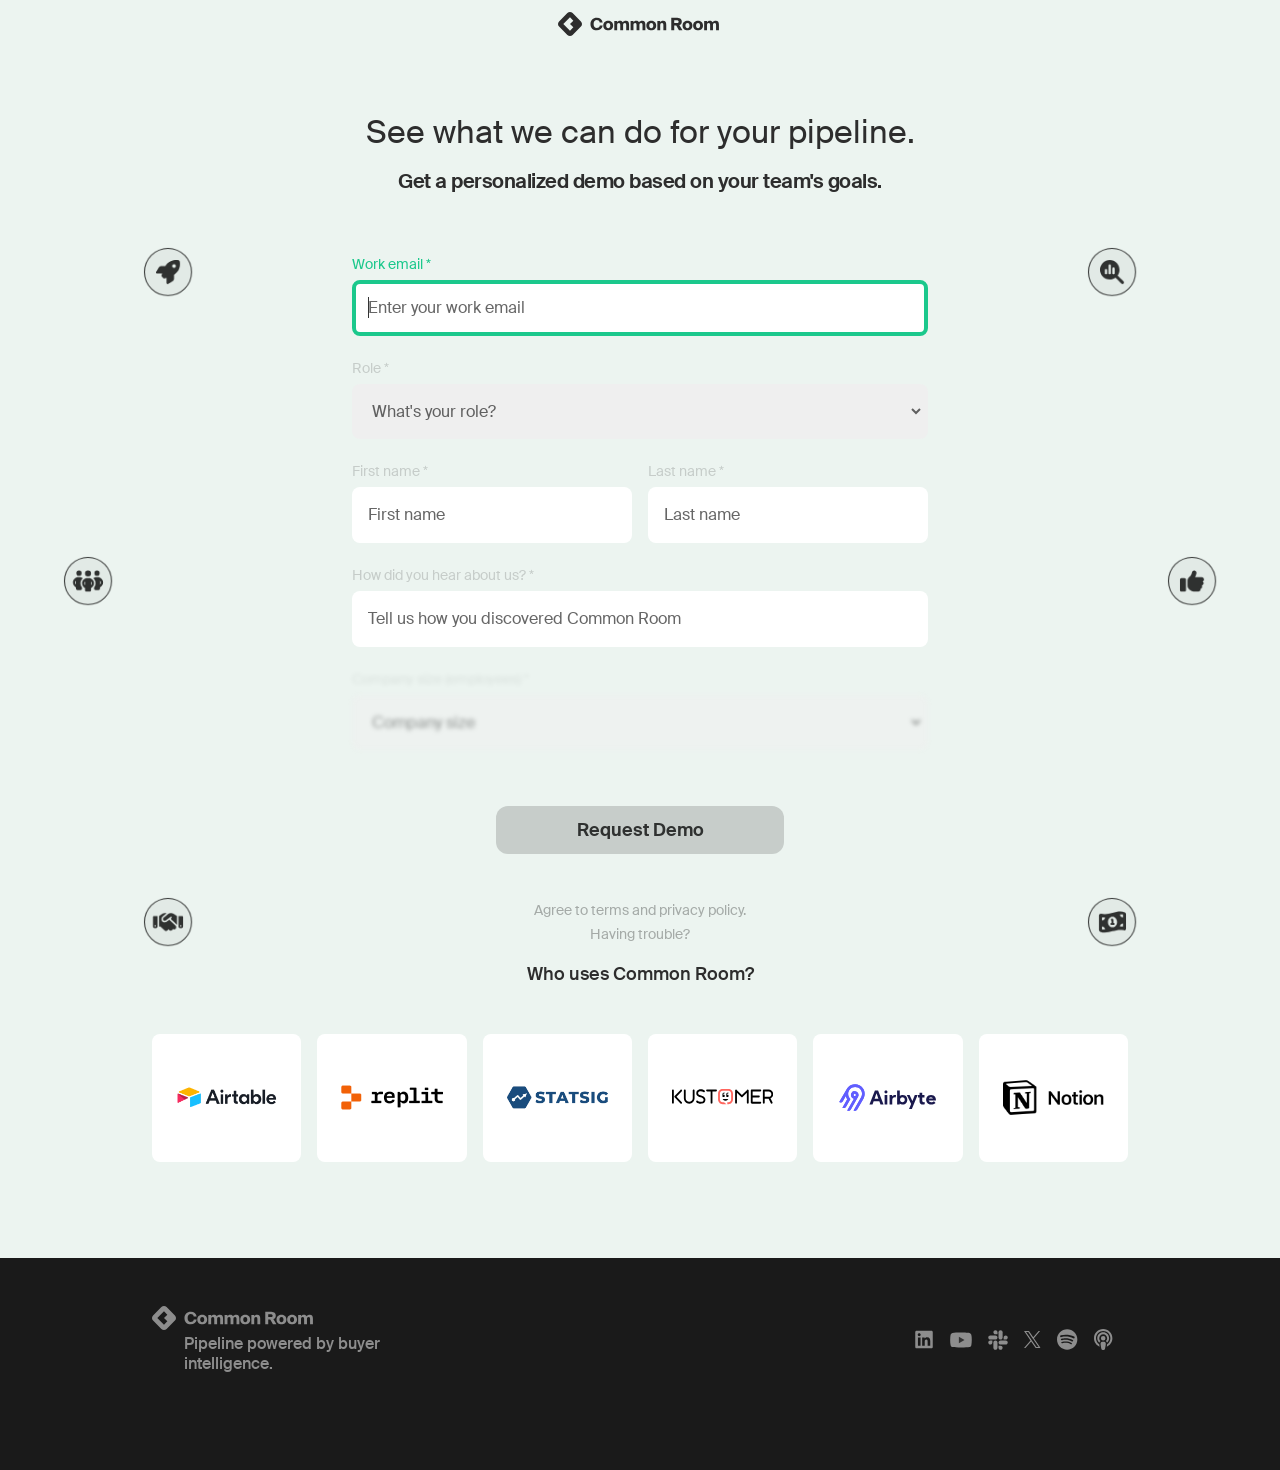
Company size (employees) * (440, 679)
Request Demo (640, 830)
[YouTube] (961, 1340)
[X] (1032, 1340)
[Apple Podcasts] (1103, 1340)
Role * (370, 368)
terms (610, 910)
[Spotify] (1067, 1340)
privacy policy (701, 910)
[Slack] (998, 1340)
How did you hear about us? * (443, 575)
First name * (390, 471)
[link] (640, 24)
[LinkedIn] (924, 1340)
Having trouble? (640, 934)
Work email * (391, 264)
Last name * (686, 471)
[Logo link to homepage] (313, 1318)
